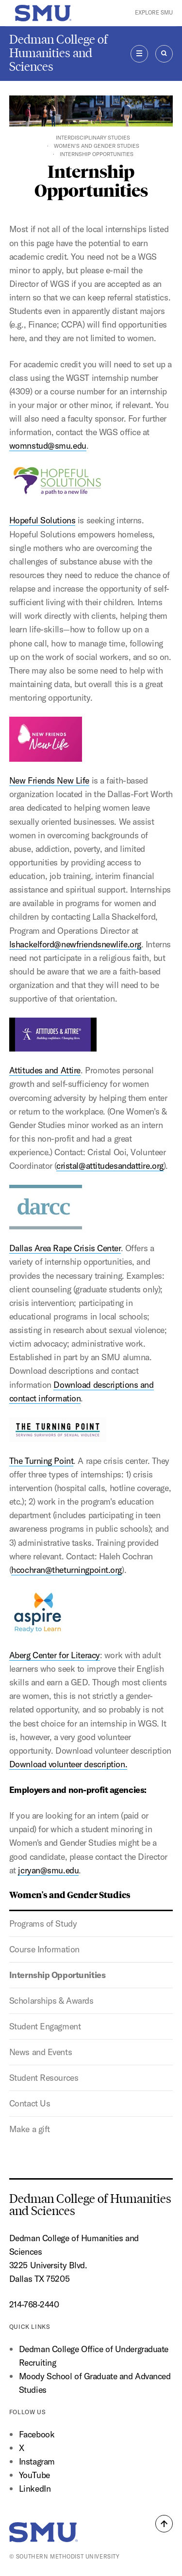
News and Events (40, 2052)
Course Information (44, 1949)
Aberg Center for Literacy (54, 1655)
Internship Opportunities (57, 1974)
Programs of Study (43, 1923)
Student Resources (44, 2077)
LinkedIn (34, 2488)
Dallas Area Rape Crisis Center (65, 1219)
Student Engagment (45, 2026)
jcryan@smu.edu (48, 1870)
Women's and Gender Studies (96, 145)
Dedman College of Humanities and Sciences (58, 53)
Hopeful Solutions (57, 495)
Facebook (36, 2434)
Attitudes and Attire (45, 1070)
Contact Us (29, 2103)
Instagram (37, 2461)
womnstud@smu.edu (47, 445)
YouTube (34, 2475)
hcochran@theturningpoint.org (66, 1569)
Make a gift (29, 2129)
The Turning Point (57, 1441)
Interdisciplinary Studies (93, 137)
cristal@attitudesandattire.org (110, 1165)
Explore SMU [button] (154, 12)
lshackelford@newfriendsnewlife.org (75, 944)
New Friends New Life (49, 751)
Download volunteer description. (68, 1764)
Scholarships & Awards (51, 2000)
